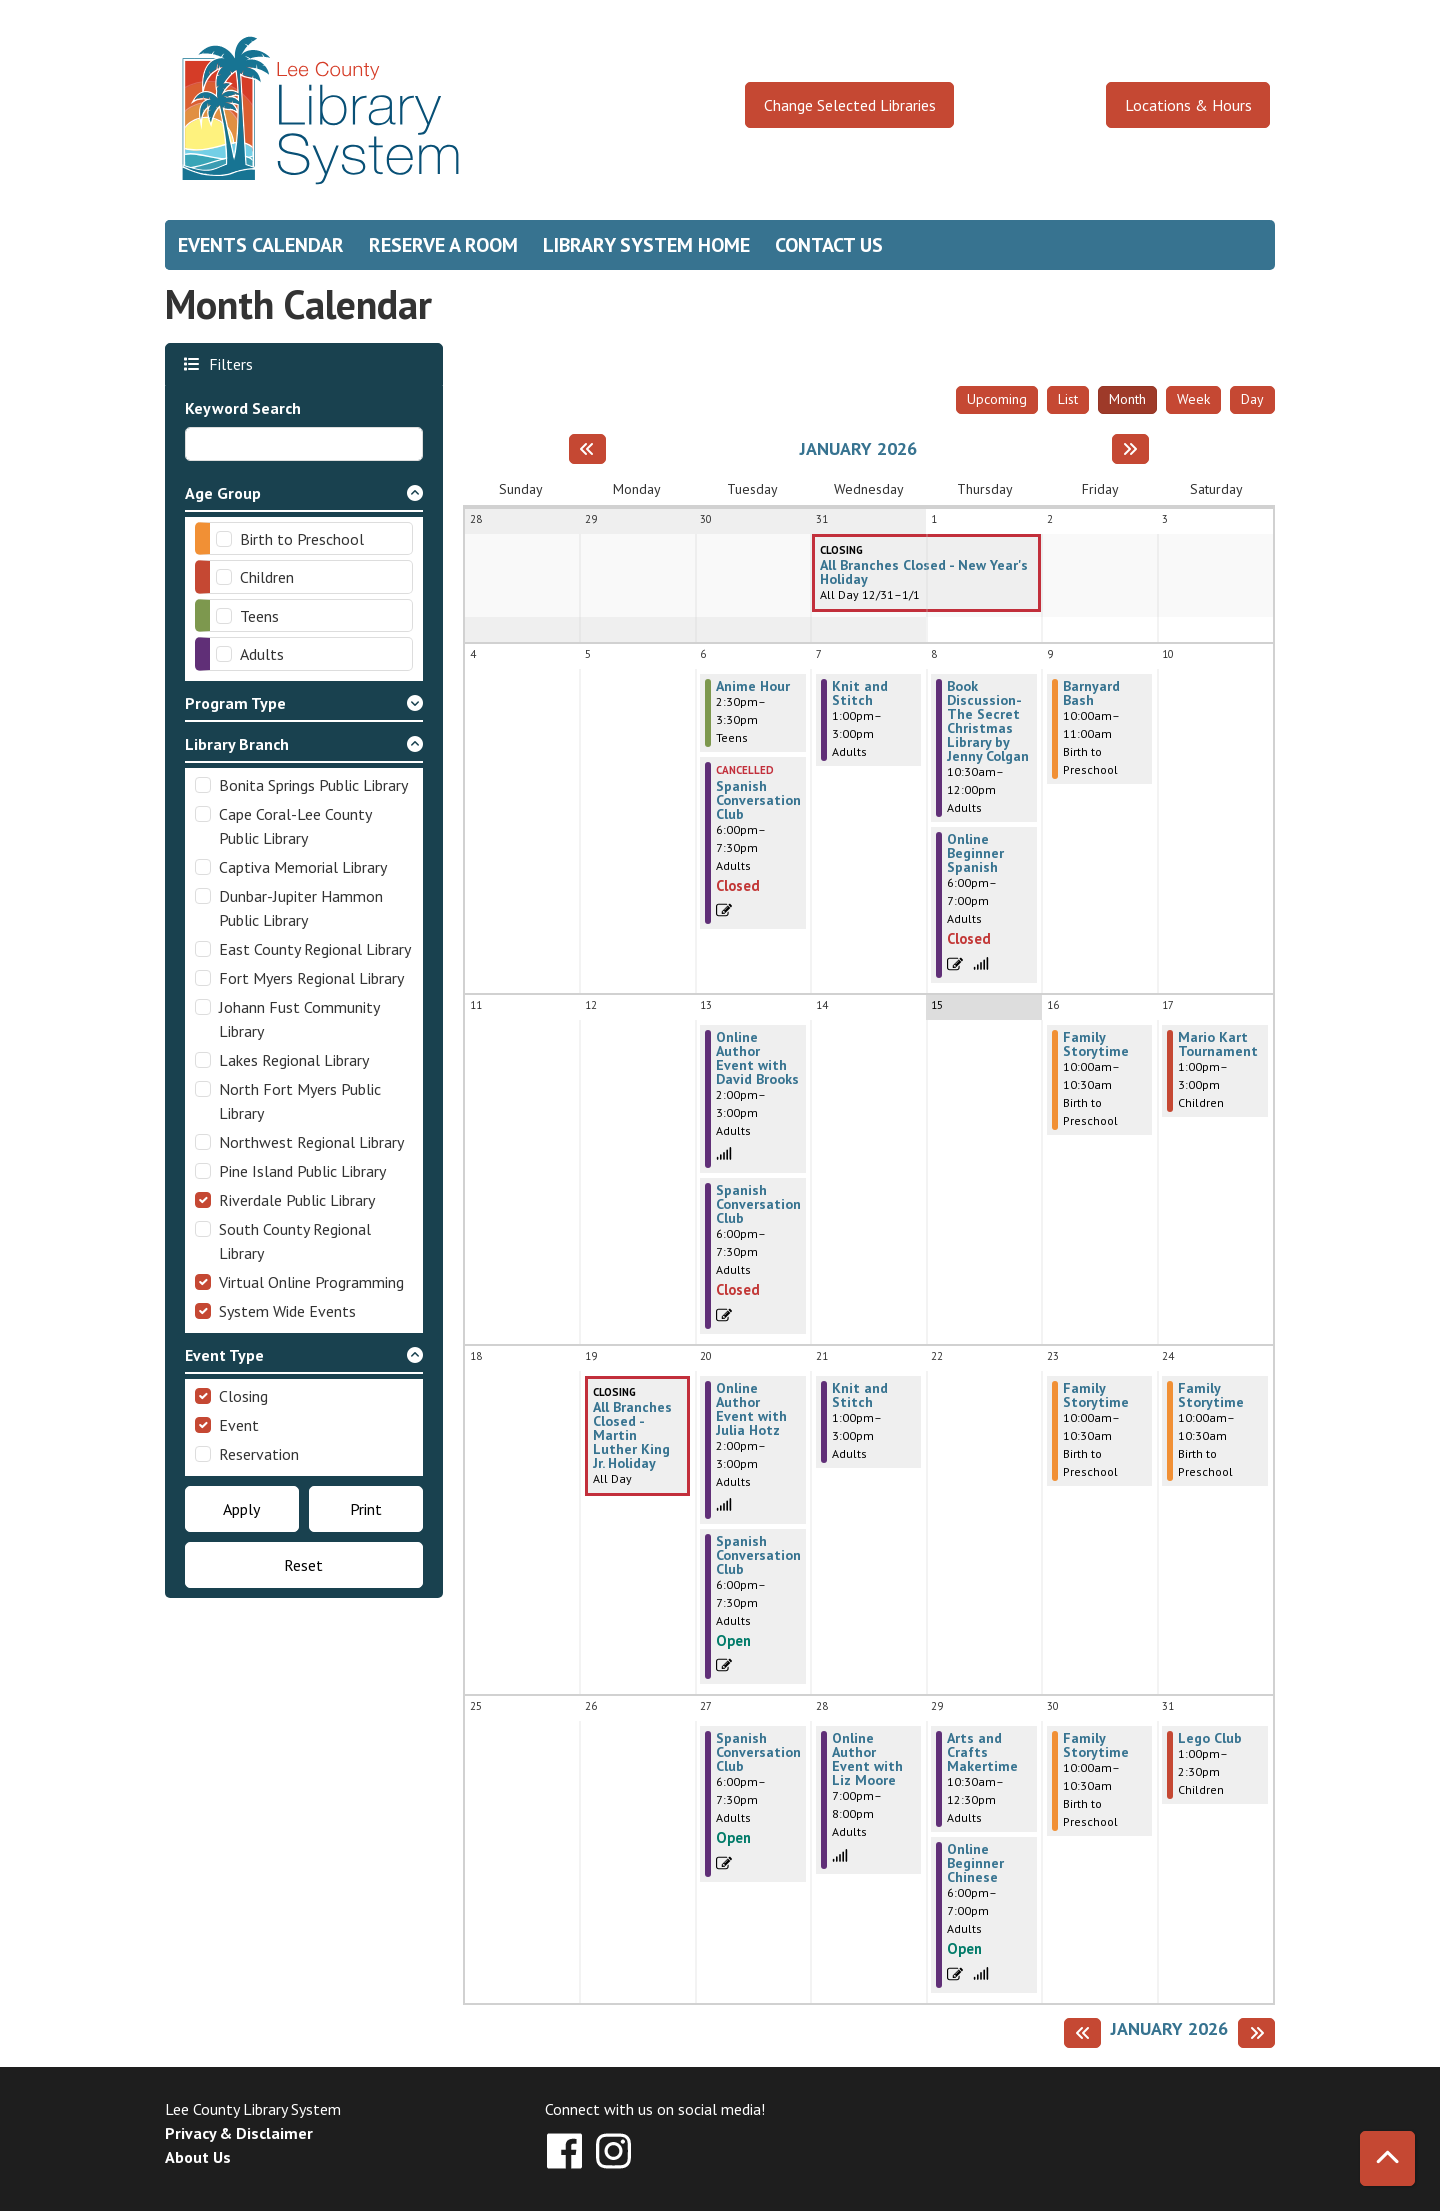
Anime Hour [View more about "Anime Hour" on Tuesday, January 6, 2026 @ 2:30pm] (753, 686)
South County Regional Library (295, 1241)
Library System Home (646, 245)
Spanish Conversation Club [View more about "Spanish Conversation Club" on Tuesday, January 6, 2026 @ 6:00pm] (758, 800)
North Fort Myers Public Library (300, 1101)
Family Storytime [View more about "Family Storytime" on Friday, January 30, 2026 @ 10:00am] (1096, 1745)
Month (1127, 399)
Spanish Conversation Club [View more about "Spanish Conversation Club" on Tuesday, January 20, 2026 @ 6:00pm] (758, 1555)
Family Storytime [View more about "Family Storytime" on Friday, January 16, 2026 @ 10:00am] (1096, 1044)
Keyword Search (243, 408)
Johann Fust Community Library (299, 1019)
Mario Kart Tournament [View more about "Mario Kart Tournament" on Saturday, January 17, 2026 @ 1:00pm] (1218, 1044)
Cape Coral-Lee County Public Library (295, 826)
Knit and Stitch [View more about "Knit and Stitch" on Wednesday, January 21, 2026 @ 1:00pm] (860, 1395)
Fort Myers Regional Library (311, 978)
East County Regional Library (315, 949)
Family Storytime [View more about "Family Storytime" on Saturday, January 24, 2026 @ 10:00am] (1211, 1395)
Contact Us (829, 245)
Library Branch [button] (237, 744)
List (1068, 399)
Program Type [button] (235, 703)
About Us (198, 2157)
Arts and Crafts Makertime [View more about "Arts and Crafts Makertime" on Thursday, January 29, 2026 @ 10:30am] (982, 1752)
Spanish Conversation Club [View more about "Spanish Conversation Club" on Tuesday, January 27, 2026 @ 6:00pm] (758, 1752)
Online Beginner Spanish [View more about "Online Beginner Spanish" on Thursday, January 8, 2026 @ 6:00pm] (975, 853)
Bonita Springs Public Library (313, 785)
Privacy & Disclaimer (239, 2133)
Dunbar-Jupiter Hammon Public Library (301, 908)
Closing (243, 1396)
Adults (262, 654)
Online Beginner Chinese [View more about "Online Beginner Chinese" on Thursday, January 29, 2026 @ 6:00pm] (975, 1863)
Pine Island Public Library (302, 1171)
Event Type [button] (224, 1355)
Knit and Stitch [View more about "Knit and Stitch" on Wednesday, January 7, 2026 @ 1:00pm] (860, 693)
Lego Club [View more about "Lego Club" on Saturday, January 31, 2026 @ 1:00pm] (1210, 1738)
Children (267, 577)
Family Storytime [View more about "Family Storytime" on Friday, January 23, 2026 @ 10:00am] (1096, 1395)
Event (239, 1425)
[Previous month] (587, 449)
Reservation (259, 1454)
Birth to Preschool (302, 539)
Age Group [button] (223, 493)
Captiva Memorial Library (303, 867)
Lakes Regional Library (294, 1060)
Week (1193, 399)
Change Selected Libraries (850, 105)
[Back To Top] (1387, 2158)
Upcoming (997, 399)
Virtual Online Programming (311, 1282)
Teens (259, 616)
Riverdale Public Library (297, 1200)
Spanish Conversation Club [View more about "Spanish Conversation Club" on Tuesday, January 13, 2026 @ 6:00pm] (758, 1204)
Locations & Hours (1188, 105)
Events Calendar (261, 245)
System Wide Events (287, 1311)
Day (1252, 399)
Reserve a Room (443, 245)
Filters (228, 363)
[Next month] (1130, 449)
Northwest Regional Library (311, 1142)
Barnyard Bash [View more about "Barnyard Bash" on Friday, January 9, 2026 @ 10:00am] (1091, 693)
